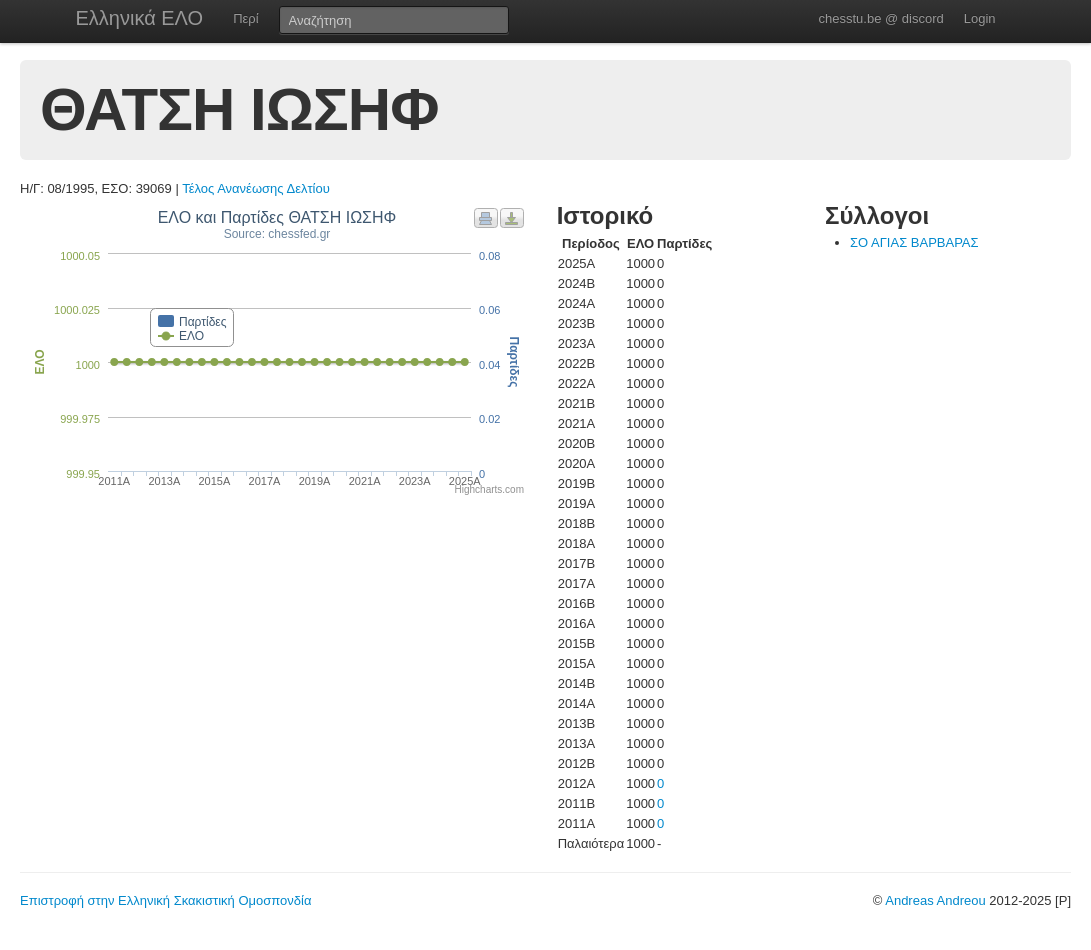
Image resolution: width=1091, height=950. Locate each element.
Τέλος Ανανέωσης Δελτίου (256, 188)
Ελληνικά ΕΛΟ (140, 18)
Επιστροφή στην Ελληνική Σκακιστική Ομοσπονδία (165, 900)
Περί (245, 18)
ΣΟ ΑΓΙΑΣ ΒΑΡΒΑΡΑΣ (914, 242)
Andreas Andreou (935, 900)
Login (980, 18)
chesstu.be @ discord (880, 18)
